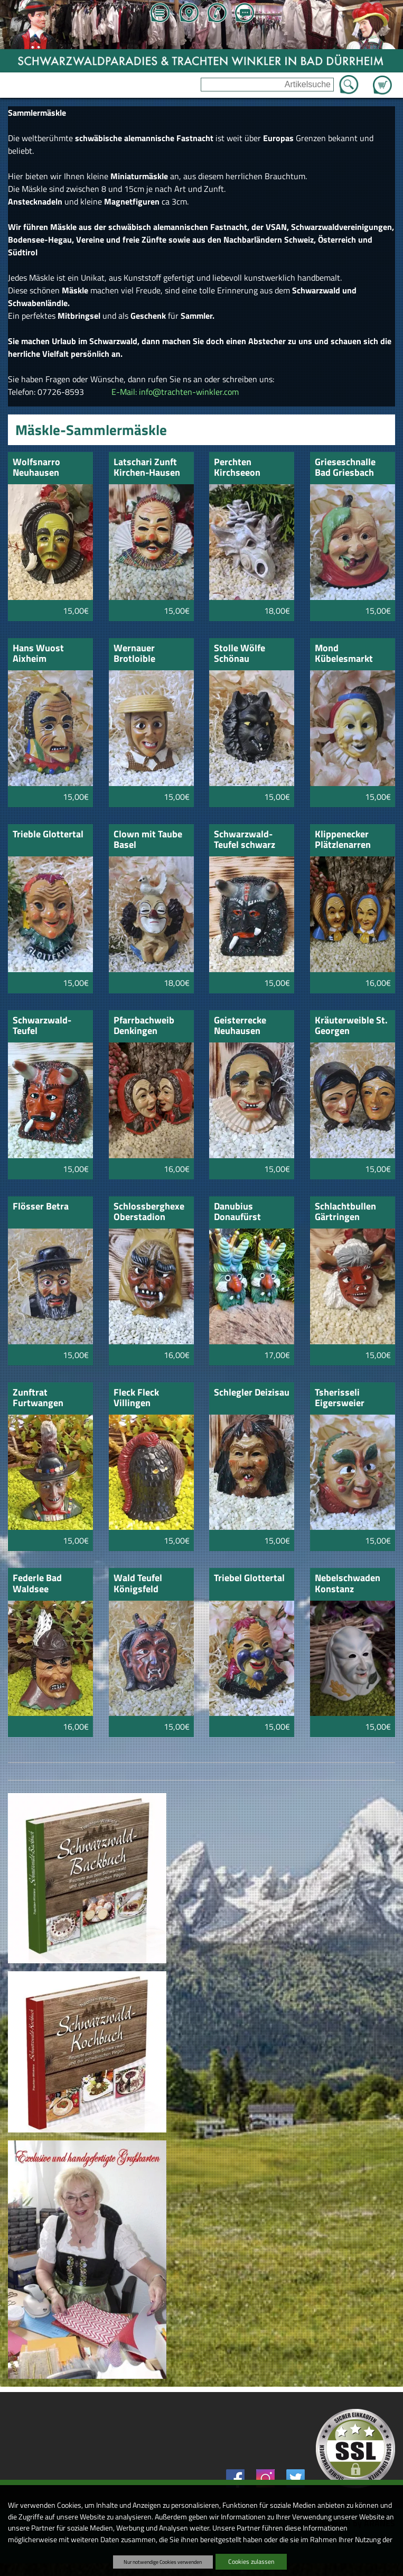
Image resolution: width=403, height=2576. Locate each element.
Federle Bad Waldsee (37, 1584)
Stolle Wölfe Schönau (239, 654)
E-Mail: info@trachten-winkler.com (175, 391)
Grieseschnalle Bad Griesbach (345, 468)
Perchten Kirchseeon (237, 468)
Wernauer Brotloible (134, 654)
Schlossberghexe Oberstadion (149, 1212)
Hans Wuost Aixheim (38, 654)
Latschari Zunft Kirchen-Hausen (147, 468)
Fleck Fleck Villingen (136, 1398)
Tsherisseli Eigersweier (339, 1398)
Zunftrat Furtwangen (38, 1398)
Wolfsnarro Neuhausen (36, 468)
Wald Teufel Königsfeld (138, 1584)
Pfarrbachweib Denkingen (144, 1026)
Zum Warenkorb (382, 78)
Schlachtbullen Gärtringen (345, 1212)
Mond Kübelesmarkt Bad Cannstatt (344, 654)
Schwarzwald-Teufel (42, 1026)
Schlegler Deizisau (251, 1393)
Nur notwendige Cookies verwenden (163, 2561)
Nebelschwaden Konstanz (347, 1584)
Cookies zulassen (251, 2561)
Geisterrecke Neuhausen (240, 1026)
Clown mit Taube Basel (148, 840)
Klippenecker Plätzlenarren (343, 840)
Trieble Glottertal (48, 835)
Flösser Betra (41, 1207)
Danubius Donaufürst (237, 1212)
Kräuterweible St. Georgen (351, 1026)
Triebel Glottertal (249, 1579)
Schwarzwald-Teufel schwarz (244, 840)
